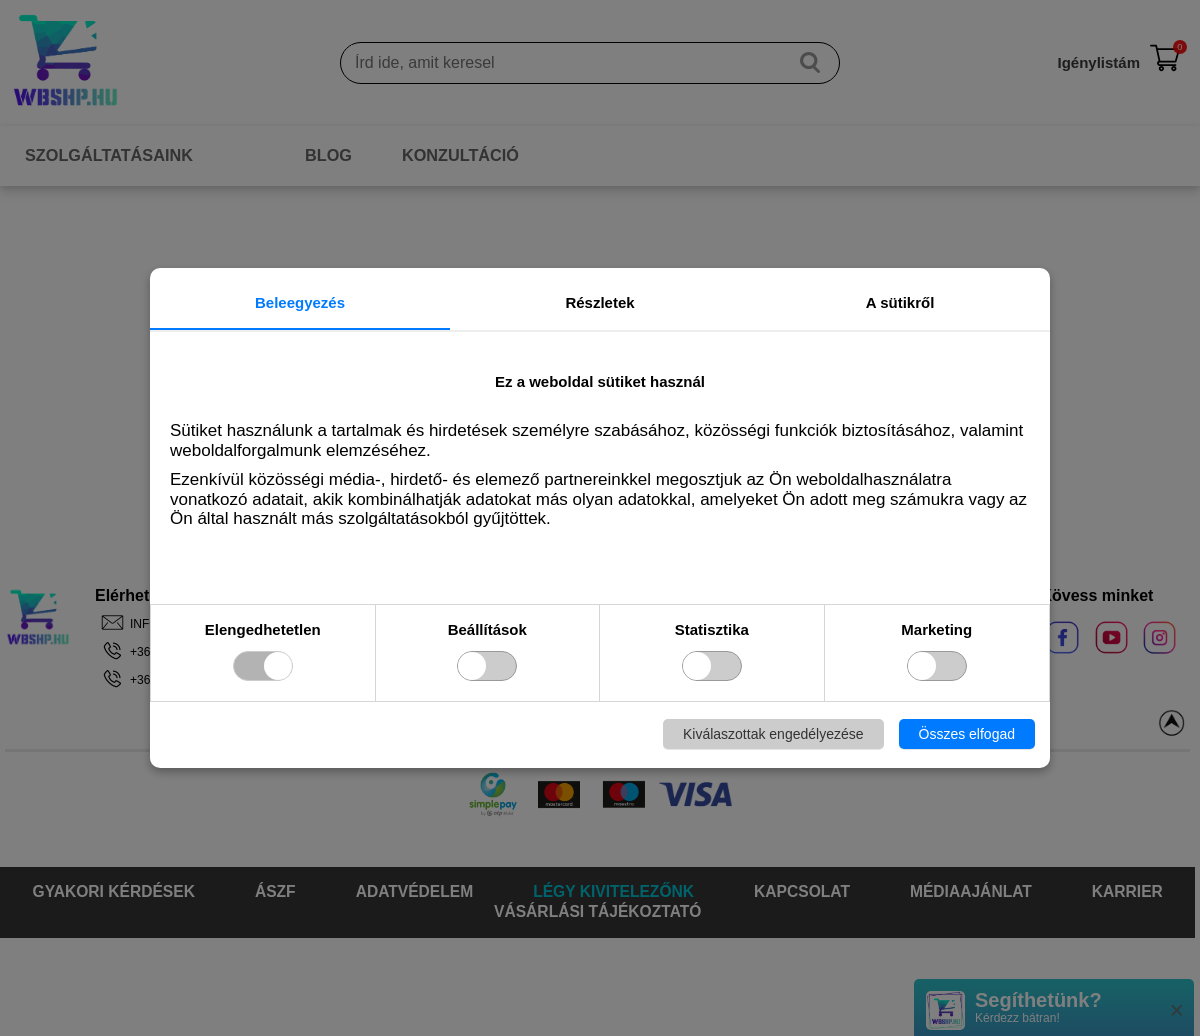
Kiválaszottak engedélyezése (773, 734)
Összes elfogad (967, 734)
